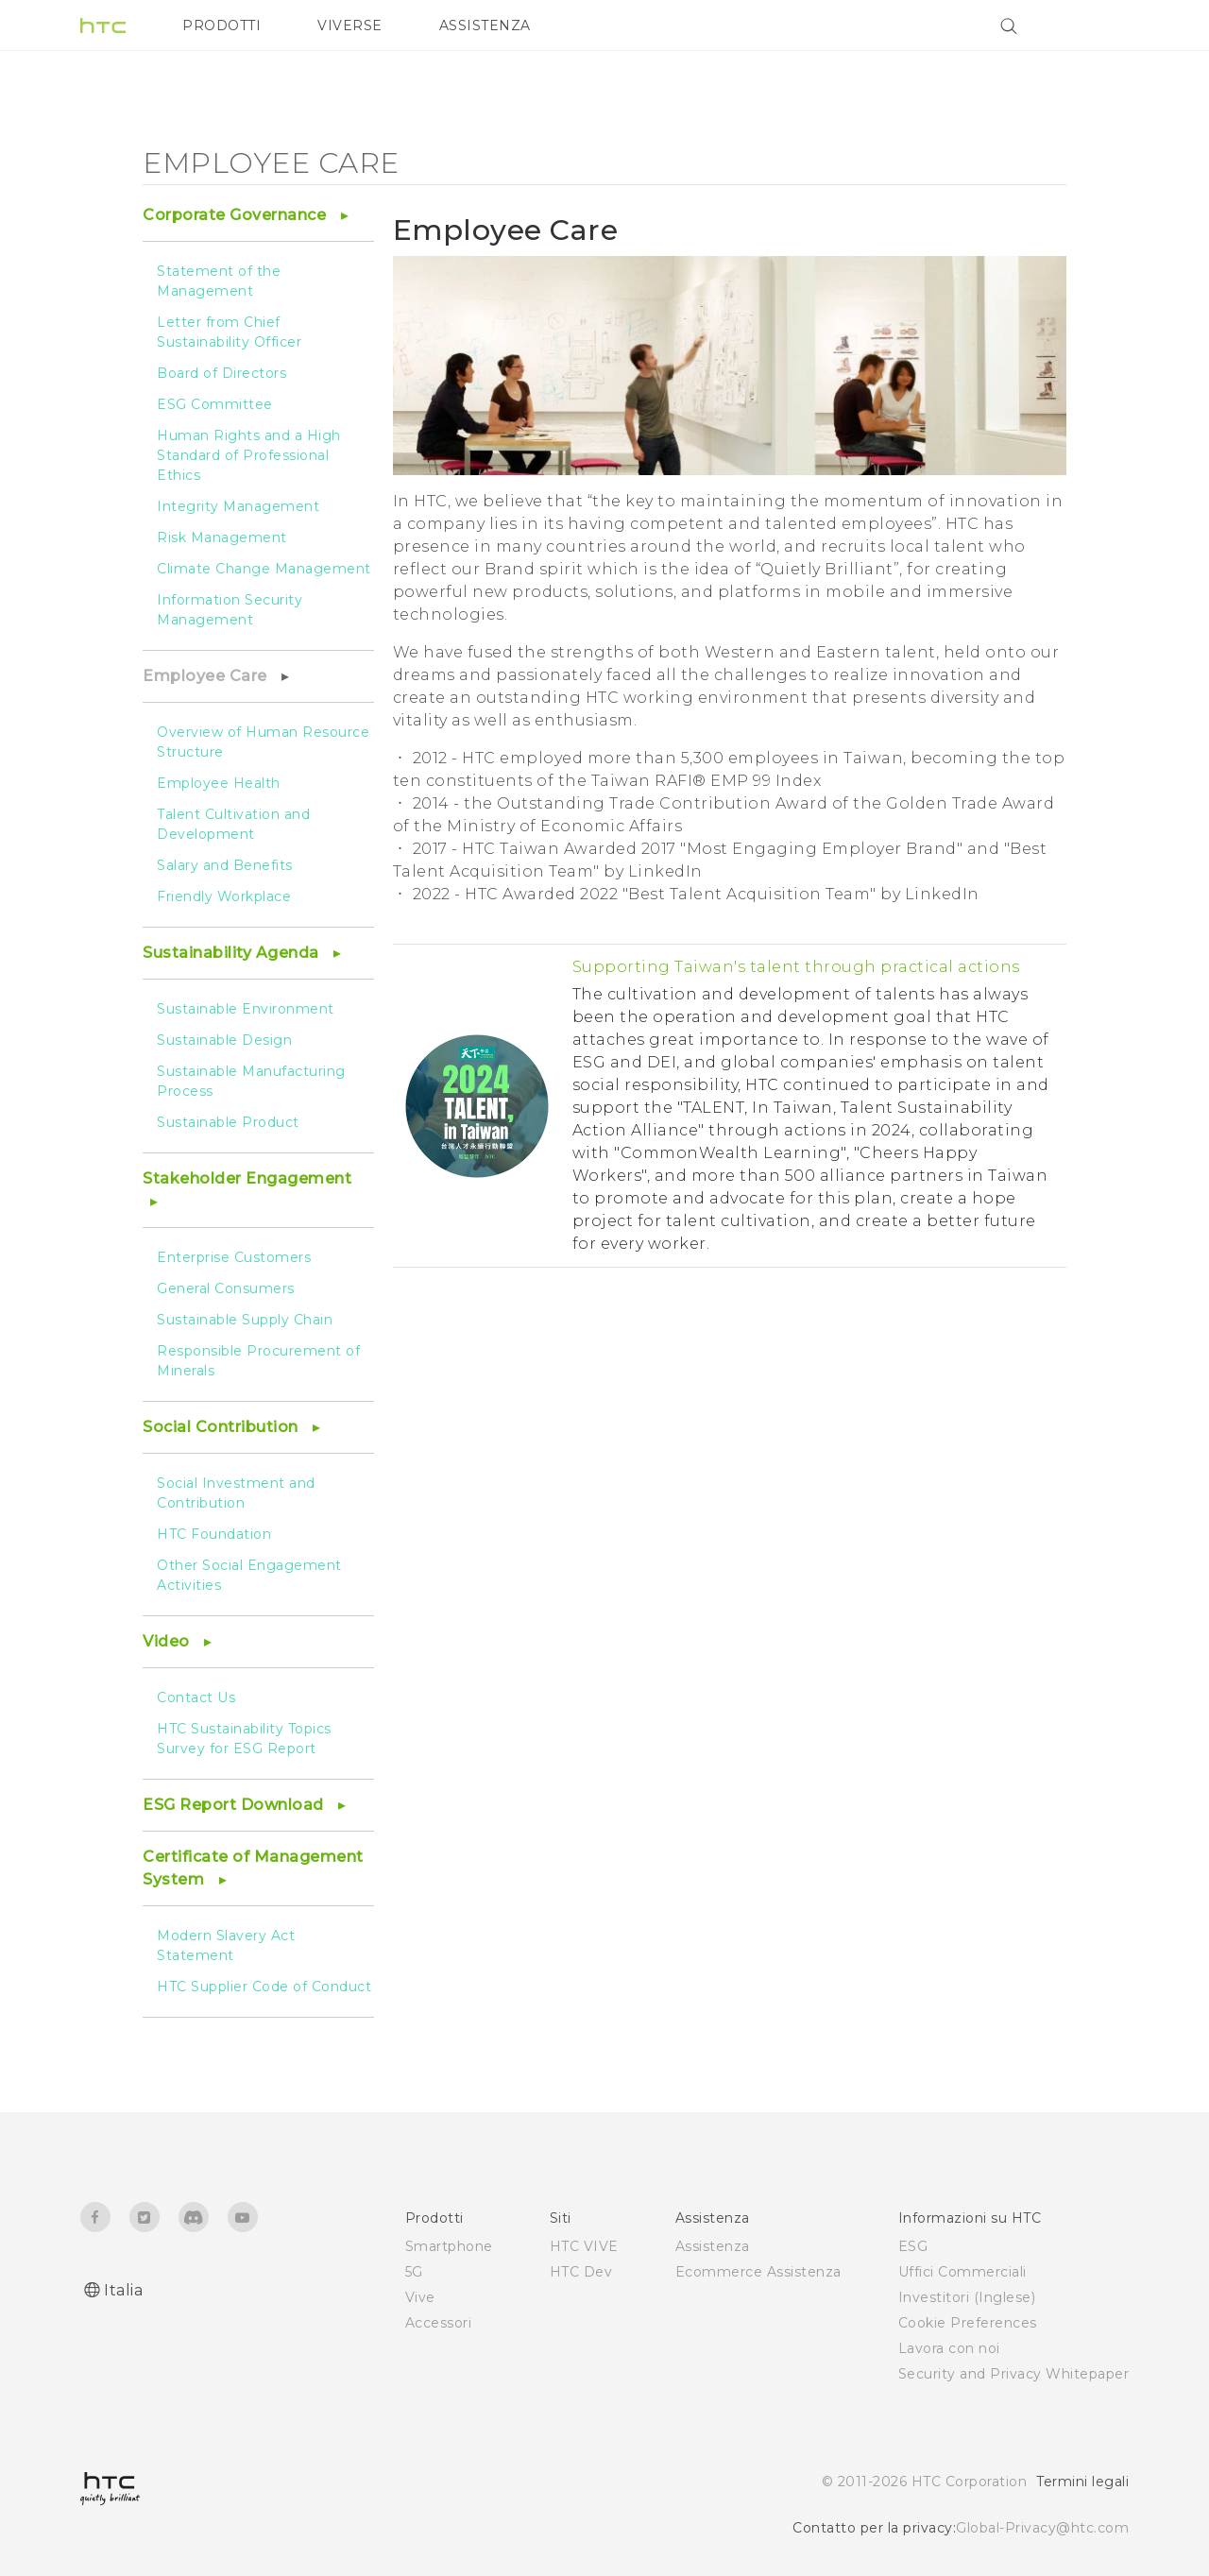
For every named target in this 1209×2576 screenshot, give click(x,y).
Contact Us (196, 1697)
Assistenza (712, 2246)
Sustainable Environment (245, 1008)
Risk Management (222, 537)
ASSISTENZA (485, 25)
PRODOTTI (221, 25)
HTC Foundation (214, 1534)
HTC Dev (581, 2271)
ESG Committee (215, 404)
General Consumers (226, 1288)
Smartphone (449, 2246)
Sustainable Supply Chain (244, 1319)
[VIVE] (1103, 25)
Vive (420, 2297)
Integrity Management (238, 506)
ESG (913, 2246)
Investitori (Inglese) (967, 2297)
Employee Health (219, 783)
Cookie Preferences (967, 2322)
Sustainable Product (228, 1122)
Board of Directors (221, 373)
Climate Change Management (264, 568)
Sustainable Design (224, 1040)
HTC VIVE (584, 2246)
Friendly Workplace (224, 896)
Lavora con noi (949, 2348)
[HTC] (103, 25)
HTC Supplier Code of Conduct (264, 1986)
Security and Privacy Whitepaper (1014, 2373)
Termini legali (1082, 2481)
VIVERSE (350, 25)
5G (414, 2271)
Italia (123, 2290)
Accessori (438, 2322)
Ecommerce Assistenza (758, 2271)
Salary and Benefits (225, 865)
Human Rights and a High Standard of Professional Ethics (249, 455)
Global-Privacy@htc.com (1042, 2527)
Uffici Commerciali (962, 2271)
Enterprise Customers (234, 1257)
